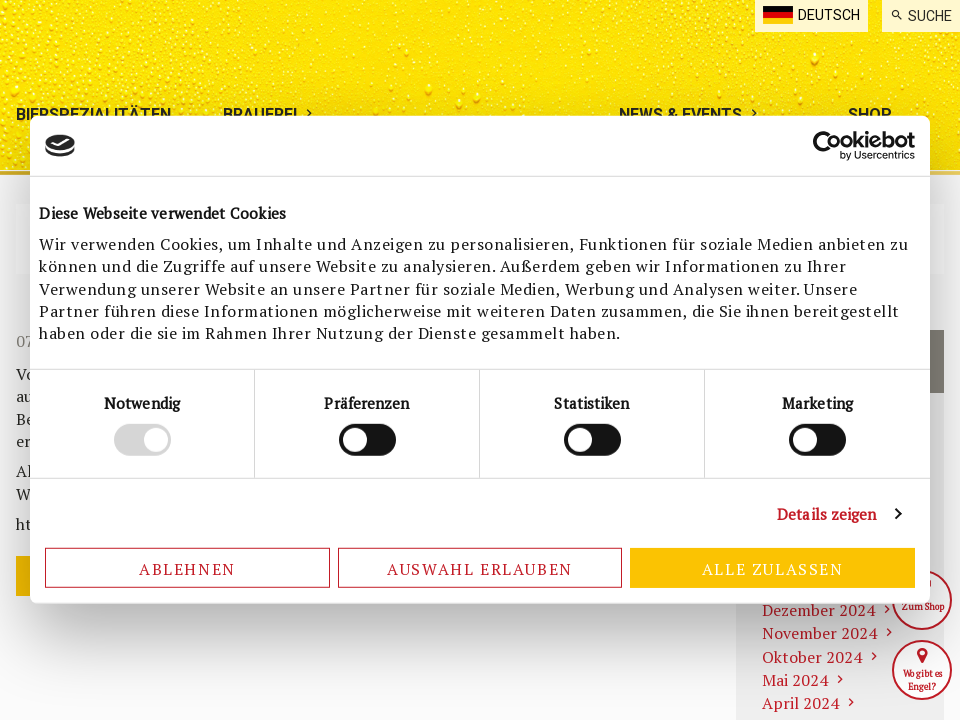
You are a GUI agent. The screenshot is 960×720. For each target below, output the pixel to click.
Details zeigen (826, 514)
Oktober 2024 (812, 657)
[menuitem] (921, 16)
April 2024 (800, 703)
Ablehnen (187, 569)
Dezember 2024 (818, 610)
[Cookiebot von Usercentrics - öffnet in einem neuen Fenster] (827, 146)
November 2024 (819, 633)
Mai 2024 (795, 680)
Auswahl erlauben (480, 569)
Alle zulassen (773, 569)
